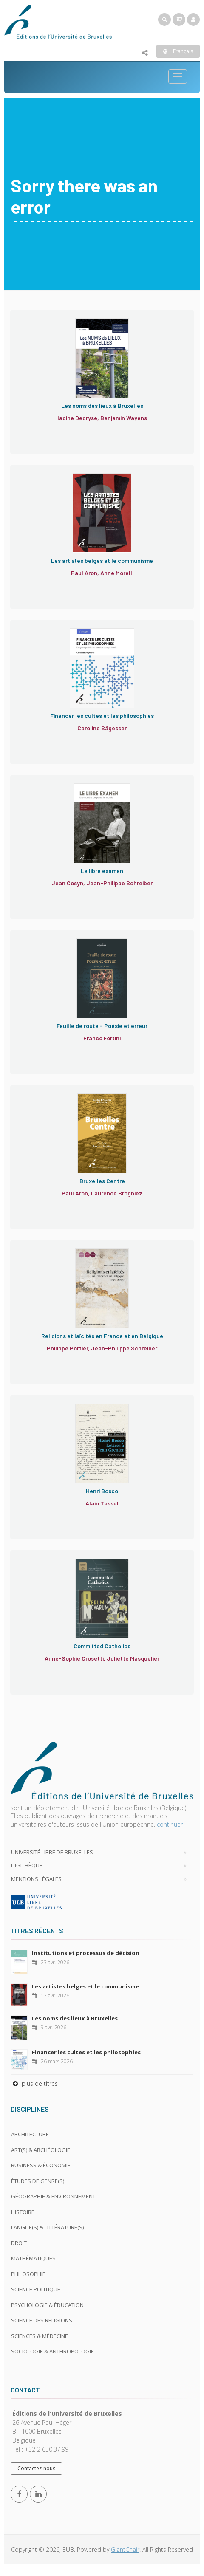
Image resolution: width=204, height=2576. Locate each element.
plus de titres (34, 2083)
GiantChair (125, 2549)
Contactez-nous (36, 2468)
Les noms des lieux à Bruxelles (75, 2018)
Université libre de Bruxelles (52, 1852)
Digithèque (26, 1865)
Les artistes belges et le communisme (85, 1986)
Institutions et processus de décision (85, 1953)
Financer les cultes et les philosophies (86, 2052)
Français (178, 51)
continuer (170, 1824)
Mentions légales (36, 1879)
